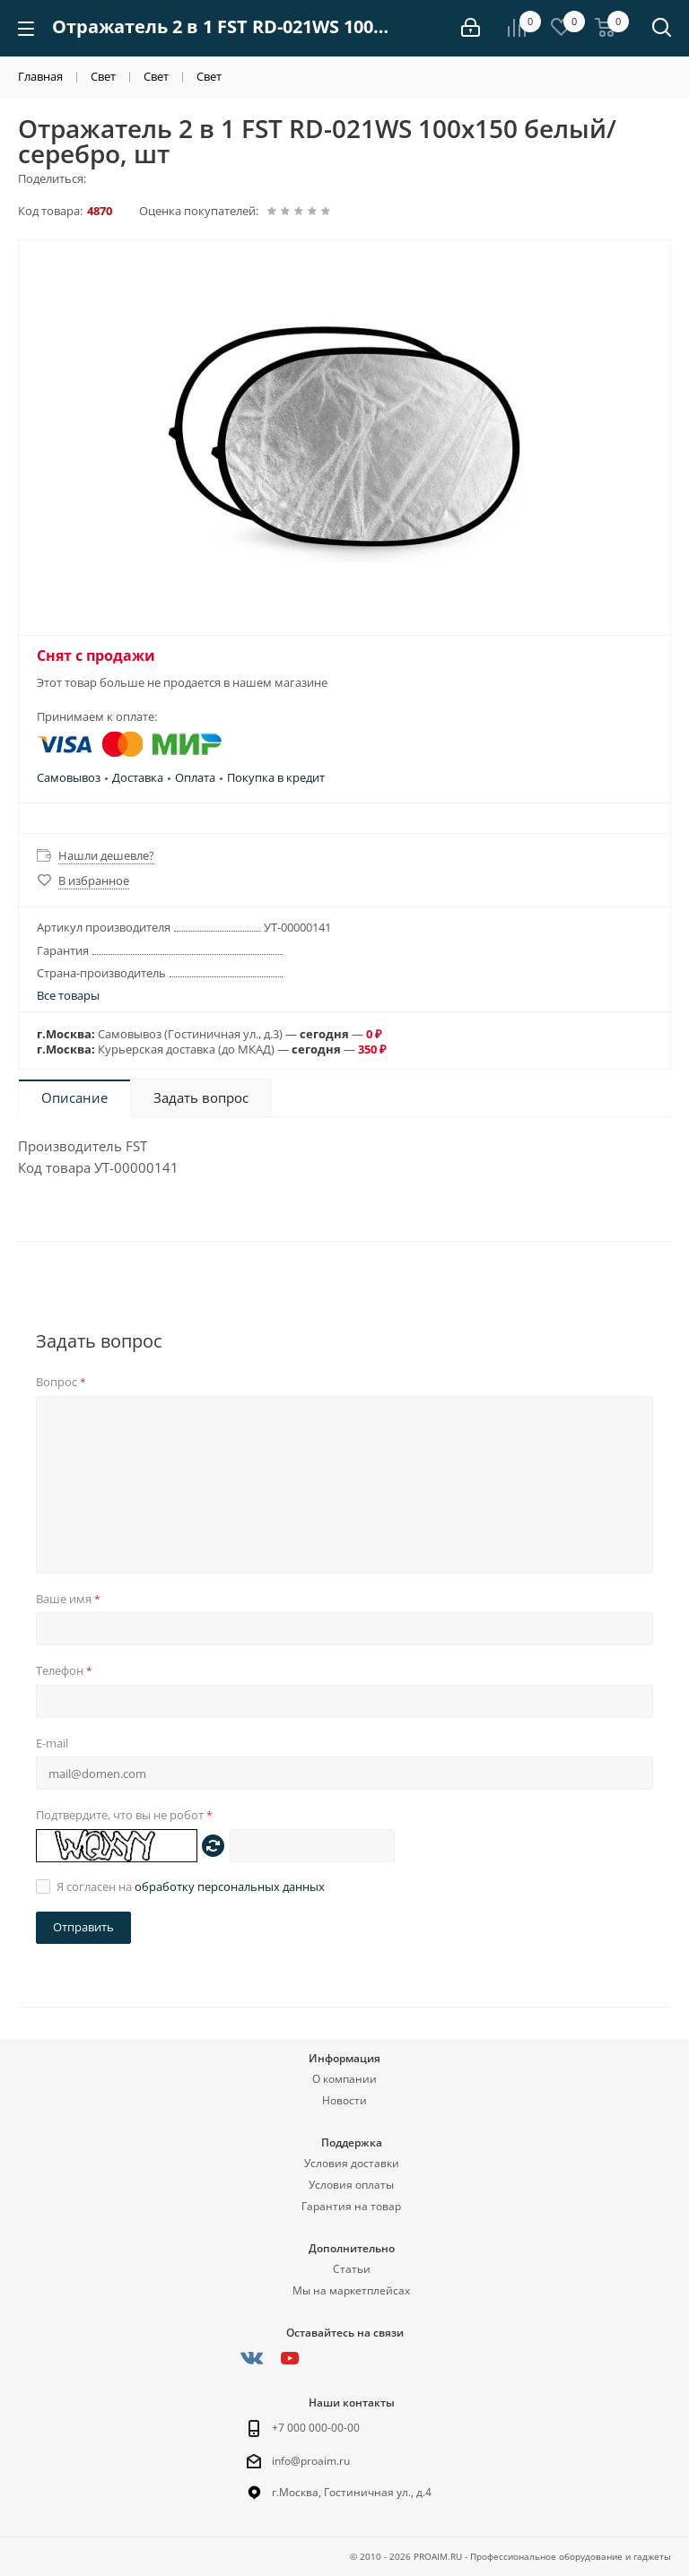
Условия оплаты (351, 2184)
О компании (344, 2078)
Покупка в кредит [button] (276, 777)
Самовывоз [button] (68, 777)
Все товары (68, 995)
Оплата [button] (195, 777)
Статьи (352, 2269)
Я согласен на (191, 1886)
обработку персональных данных (230, 1886)
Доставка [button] (137, 777)
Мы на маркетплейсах (351, 2290)
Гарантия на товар (351, 2206)
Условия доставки (351, 2163)
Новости (344, 2100)
